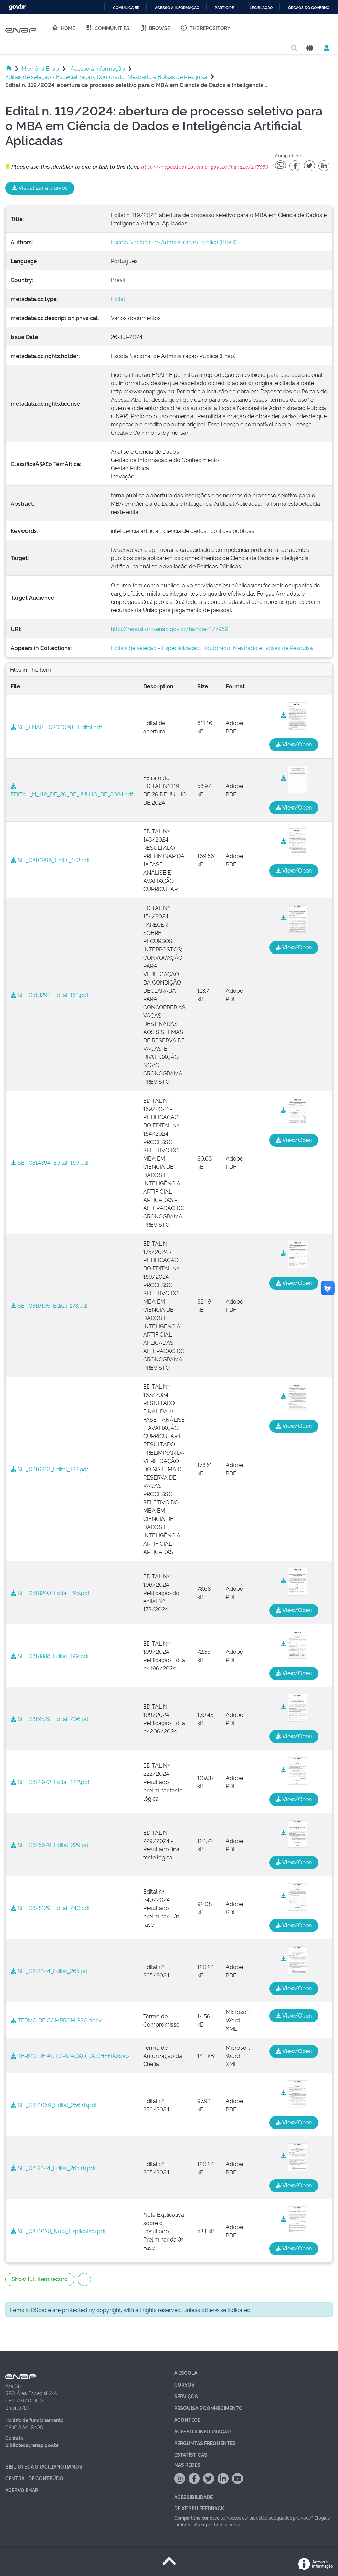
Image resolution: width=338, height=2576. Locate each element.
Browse (155, 27)
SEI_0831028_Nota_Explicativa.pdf (58, 2231)
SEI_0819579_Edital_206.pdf (50, 1718)
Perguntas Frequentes (205, 2443)
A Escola (185, 2372)
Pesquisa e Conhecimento (208, 2407)
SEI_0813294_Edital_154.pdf (49, 994)
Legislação (261, 8)
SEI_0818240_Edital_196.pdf (50, 1592)
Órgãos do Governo (308, 8)
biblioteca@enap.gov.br (32, 2445)
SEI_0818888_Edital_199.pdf (50, 1655)
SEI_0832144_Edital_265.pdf (50, 1971)
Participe (224, 8)
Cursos (184, 2384)
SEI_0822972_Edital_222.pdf (50, 1781)
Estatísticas (190, 2454)
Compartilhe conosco (197, 2517)
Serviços (186, 2396)
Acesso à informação (177, 8)
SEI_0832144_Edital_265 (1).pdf (53, 2168)
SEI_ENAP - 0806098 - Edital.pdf (56, 727)
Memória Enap (40, 68)
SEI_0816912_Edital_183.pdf (49, 1469)
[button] (310, 47)
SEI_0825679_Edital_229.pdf (50, 1844)
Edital (118, 298)
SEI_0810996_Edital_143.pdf (50, 860)
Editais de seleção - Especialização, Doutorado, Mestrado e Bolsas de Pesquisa (106, 76)
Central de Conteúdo (34, 2478)
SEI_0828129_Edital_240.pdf (50, 1908)
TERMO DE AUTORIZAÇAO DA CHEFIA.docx (70, 2055)
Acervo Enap (21, 2489)
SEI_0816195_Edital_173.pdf (49, 1305)
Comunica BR (126, 8)
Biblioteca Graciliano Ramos (43, 2466)
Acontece (187, 2419)
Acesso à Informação (98, 68)
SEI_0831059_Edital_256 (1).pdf (54, 2105)
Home (63, 27)
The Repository (205, 27)
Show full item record (40, 2279)
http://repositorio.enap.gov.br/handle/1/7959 (169, 628)
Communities (107, 27)
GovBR (17, 7)
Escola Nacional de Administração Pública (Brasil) (173, 242)
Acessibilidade (193, 2497)
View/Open (294, 744)
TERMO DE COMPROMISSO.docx (56, 2020)
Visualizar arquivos (40, 187)
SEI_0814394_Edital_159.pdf (50, 1162)
